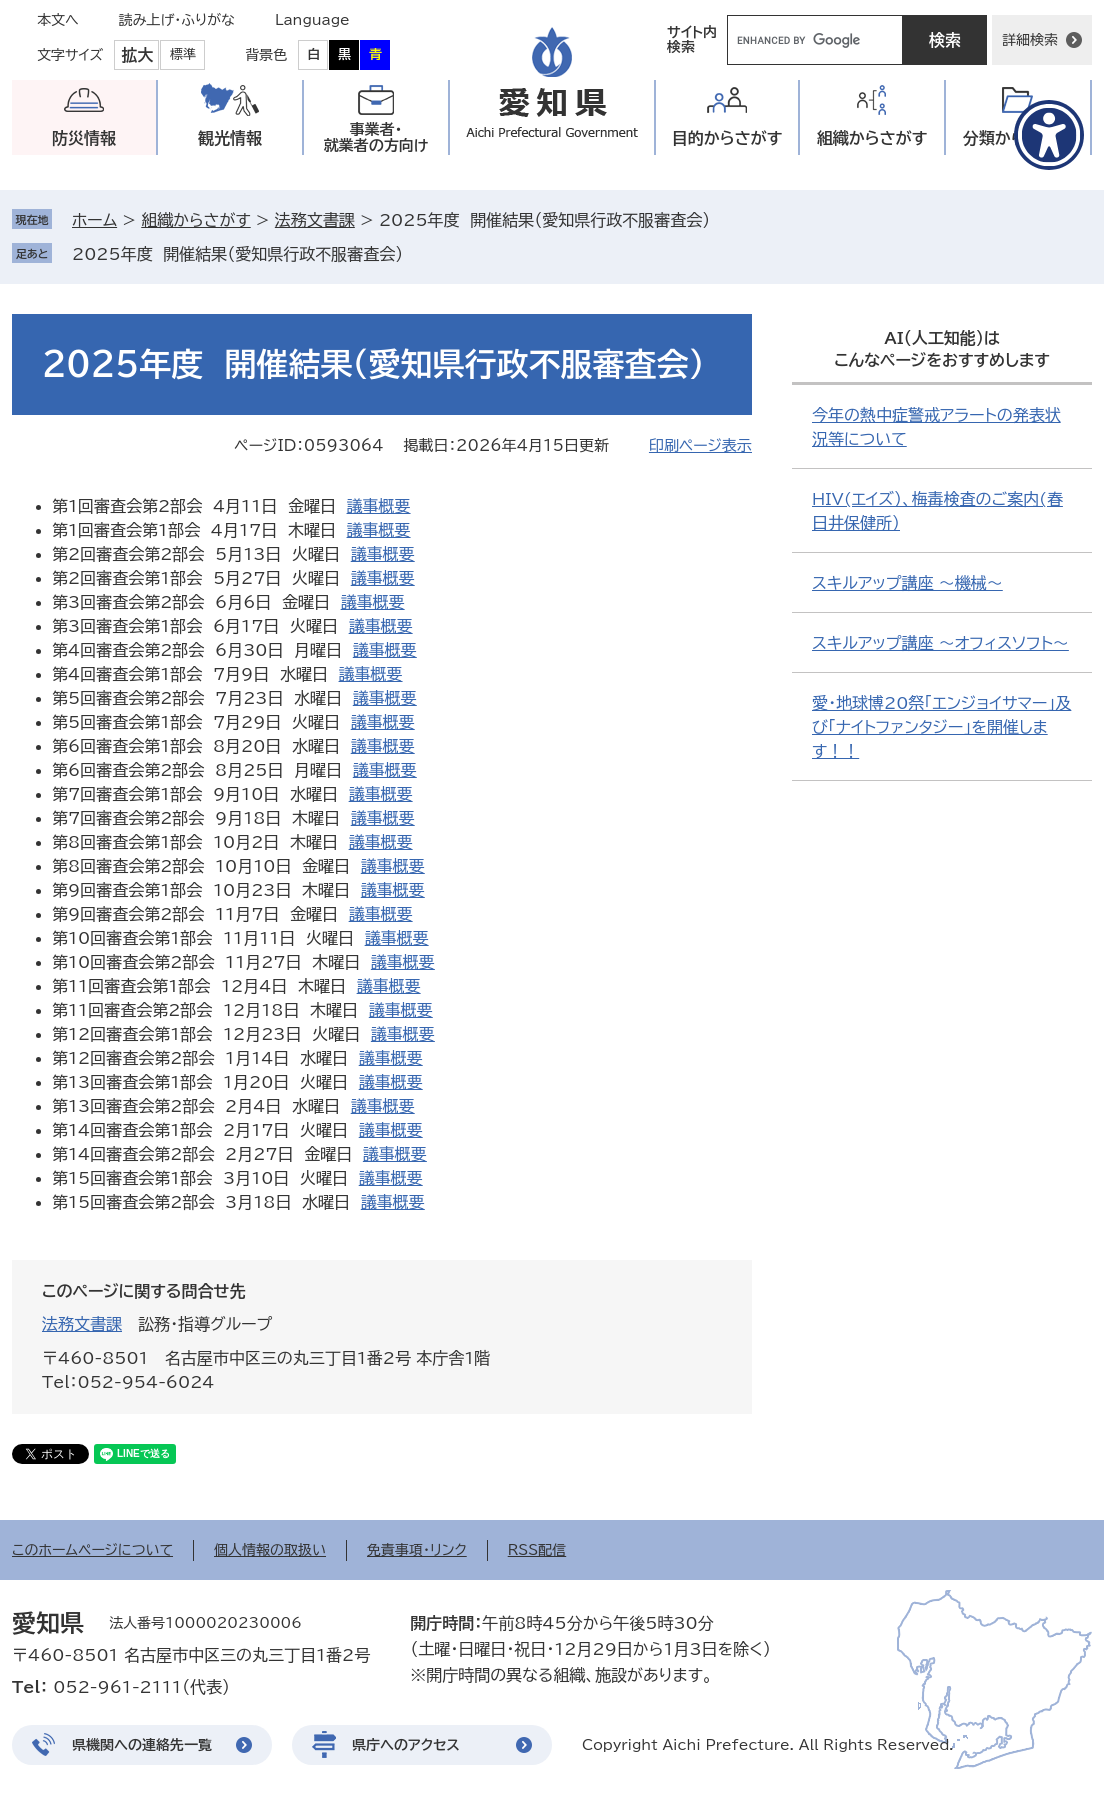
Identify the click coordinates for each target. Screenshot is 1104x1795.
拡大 (137, 55)
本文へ (58, 20)
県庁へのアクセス (406, 1745)
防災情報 (84, 138)
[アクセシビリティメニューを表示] (1049, 135)
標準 (183, 54)
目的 (727, 138)
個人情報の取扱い (270, 1550)
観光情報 (230, 138)
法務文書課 (315, 220)
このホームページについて (92, 1550)
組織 (872, 138)
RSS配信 (537, 1550)
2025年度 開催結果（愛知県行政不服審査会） (237, 254)
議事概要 (379, 506)
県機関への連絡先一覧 (142, 1745)
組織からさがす (195, 220)
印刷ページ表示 (700, 445)
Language (312, 20)
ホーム (94, 220)
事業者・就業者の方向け (376, 137)
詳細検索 (1030, 40)
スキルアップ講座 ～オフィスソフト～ (940, 643)
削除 (417, 254)
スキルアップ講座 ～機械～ (907, 583)
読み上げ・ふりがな (177, 20)
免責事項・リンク (417, 1550)
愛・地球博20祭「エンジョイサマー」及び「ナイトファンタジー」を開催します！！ (941, 727)
